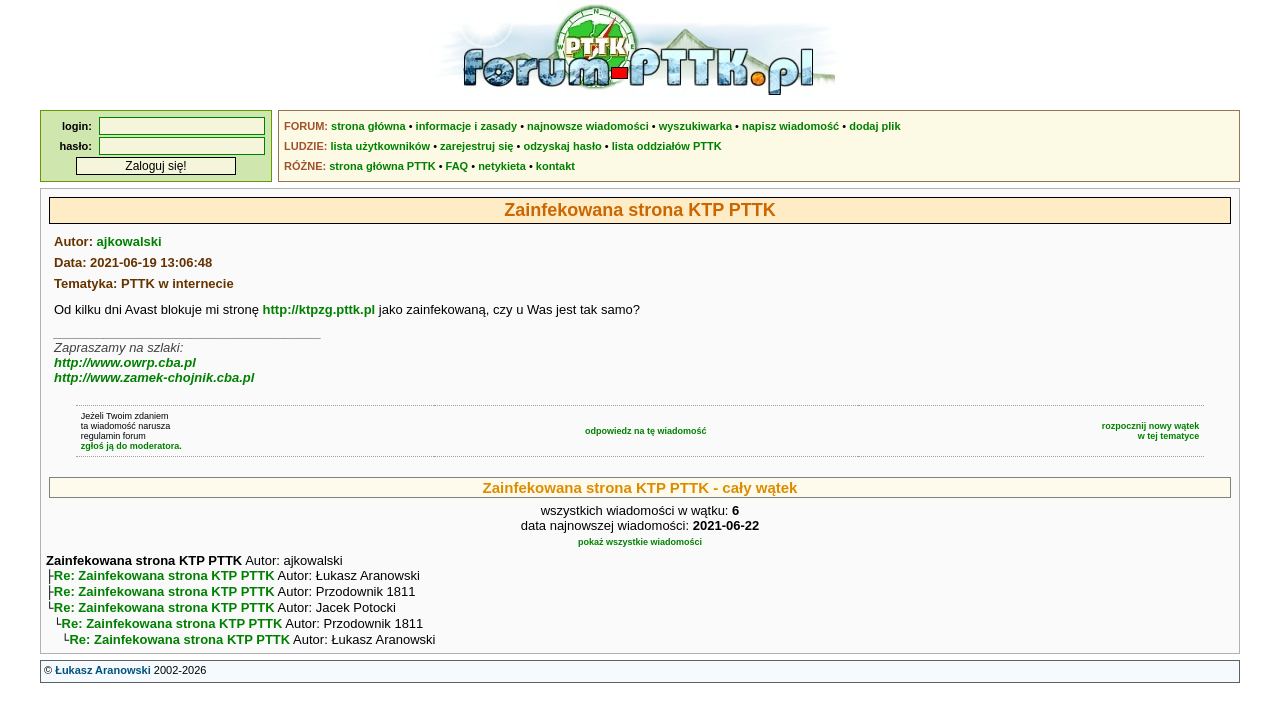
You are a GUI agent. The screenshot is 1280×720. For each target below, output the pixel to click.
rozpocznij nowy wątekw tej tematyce (1151, 431)
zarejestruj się (476, 146)
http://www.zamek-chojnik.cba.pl (154, 377)
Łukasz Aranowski (103, 680)
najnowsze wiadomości (588, 126)
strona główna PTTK (382, 166)
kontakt (555, 166)
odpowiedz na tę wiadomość (646, 431)
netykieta (502, 166)
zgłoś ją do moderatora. (131, 446)
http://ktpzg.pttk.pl (319, 309)
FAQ (457, 166)
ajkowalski (129, 241)
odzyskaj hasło (562, 146)
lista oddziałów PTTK (667, 146)
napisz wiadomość (790, 126)
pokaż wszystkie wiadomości (640, 542)
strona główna (368, 126)
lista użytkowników (380, 146)
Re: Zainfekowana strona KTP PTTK (164, 577)
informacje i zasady (467, 126)
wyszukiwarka (695, 126)
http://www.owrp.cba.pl (125, 362)
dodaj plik (874, 126)
